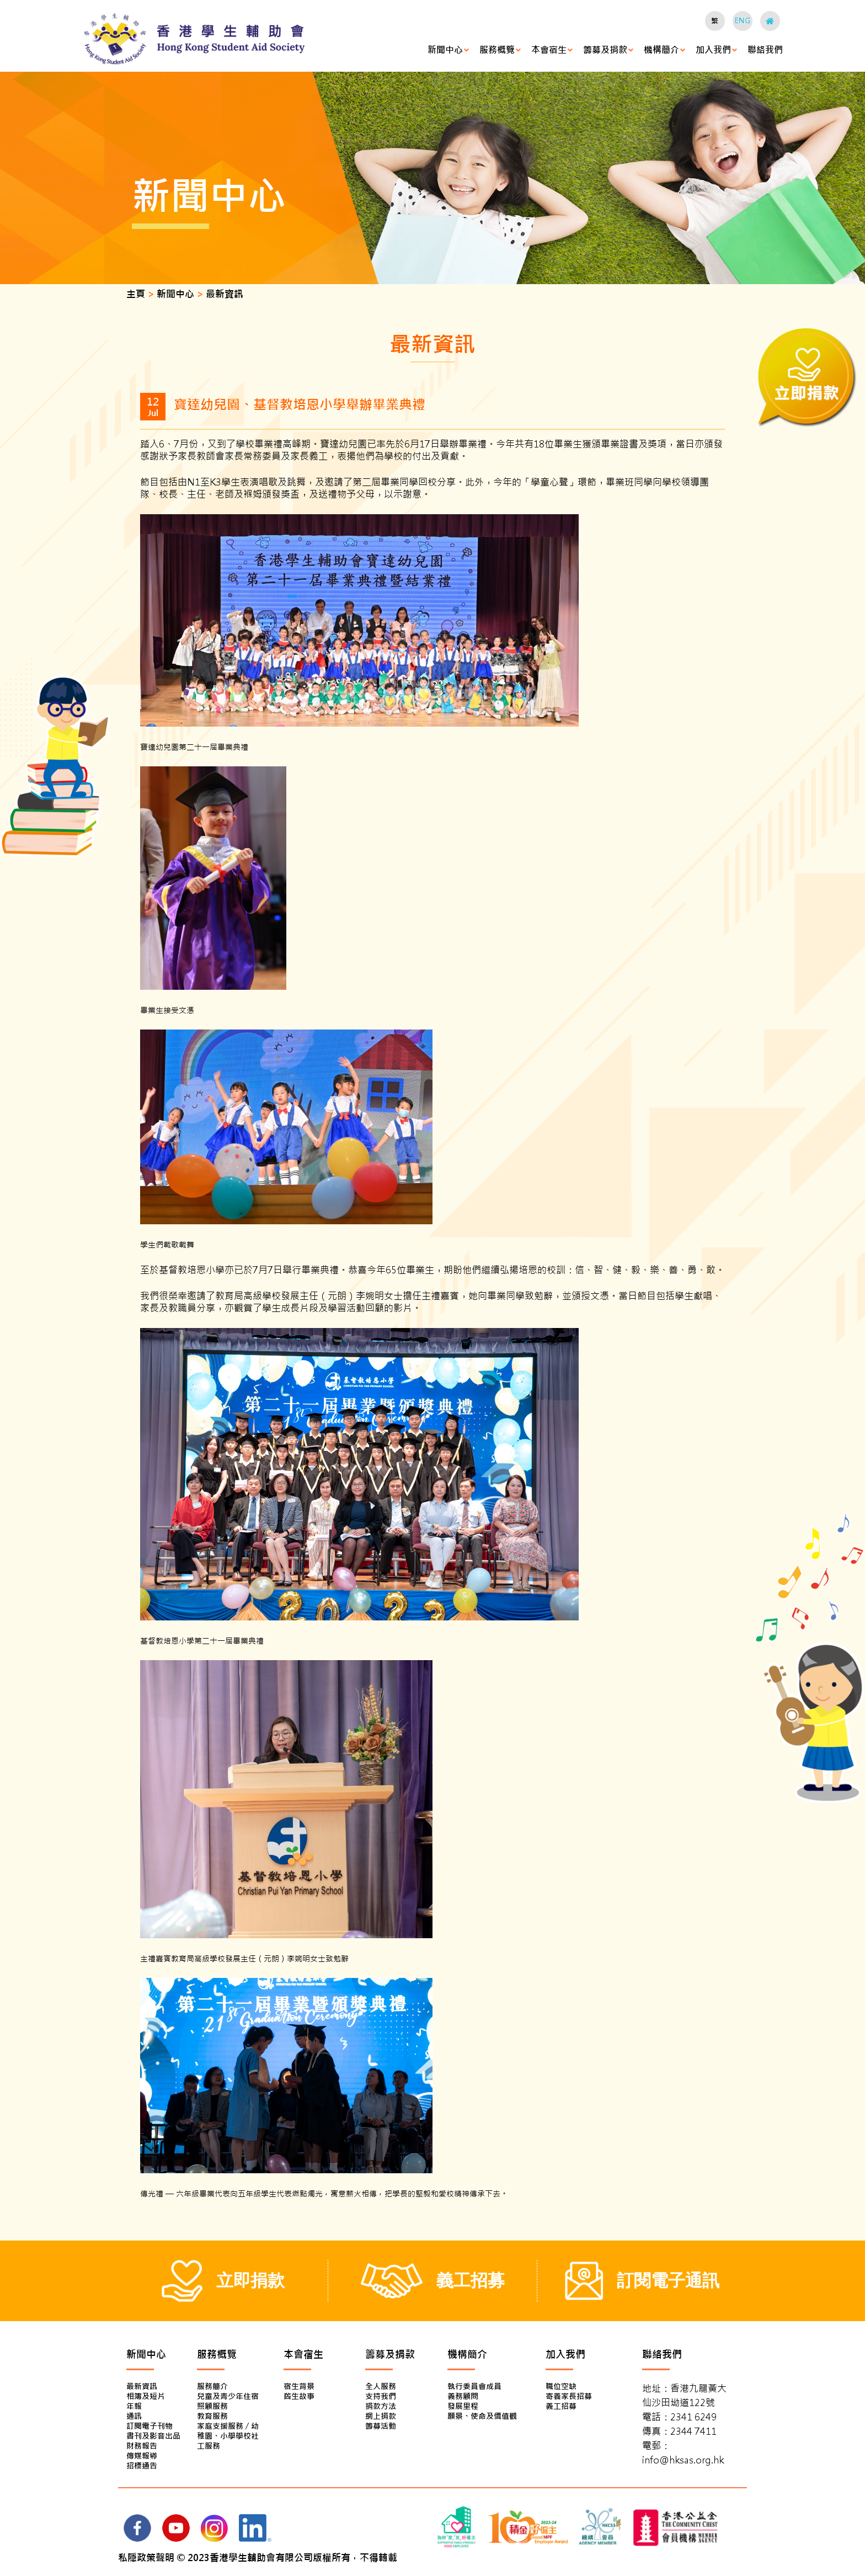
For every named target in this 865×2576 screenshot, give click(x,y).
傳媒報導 (141, 2456)
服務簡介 (212, 2386)
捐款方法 (380, 2406)
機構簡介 (661, 50)
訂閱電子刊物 (149, 2426)
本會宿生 (549, 50)
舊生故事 (299, 2396)
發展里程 (462, 2406)
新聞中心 (445, 50)
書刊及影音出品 (153, 2436)
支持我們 (380, 2396)
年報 (134, 2406)
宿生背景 (299, 2386)
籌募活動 (380, 2426)
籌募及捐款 (605, 50)
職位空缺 (561, 2386)
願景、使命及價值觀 (482, 2416)
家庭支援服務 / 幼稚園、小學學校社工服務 (228, 2436)
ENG (742, 20)
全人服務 (380, 2386)
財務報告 (141, 2446)
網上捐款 (380, 2416)
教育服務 (212, 2416)
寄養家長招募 (569, 2396)
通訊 (134, 2416)
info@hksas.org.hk (683, 2460)
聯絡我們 (765, 50)
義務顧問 (462, 2396)
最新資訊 (141, 2386)
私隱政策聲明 (146, 2558)
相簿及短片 (145, 2396)
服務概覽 (497, 50)
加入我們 (713, 50)
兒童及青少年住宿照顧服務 (228, 2401)
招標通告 (141, 2466)
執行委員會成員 (474, 2386)
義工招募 (561, 2406)
